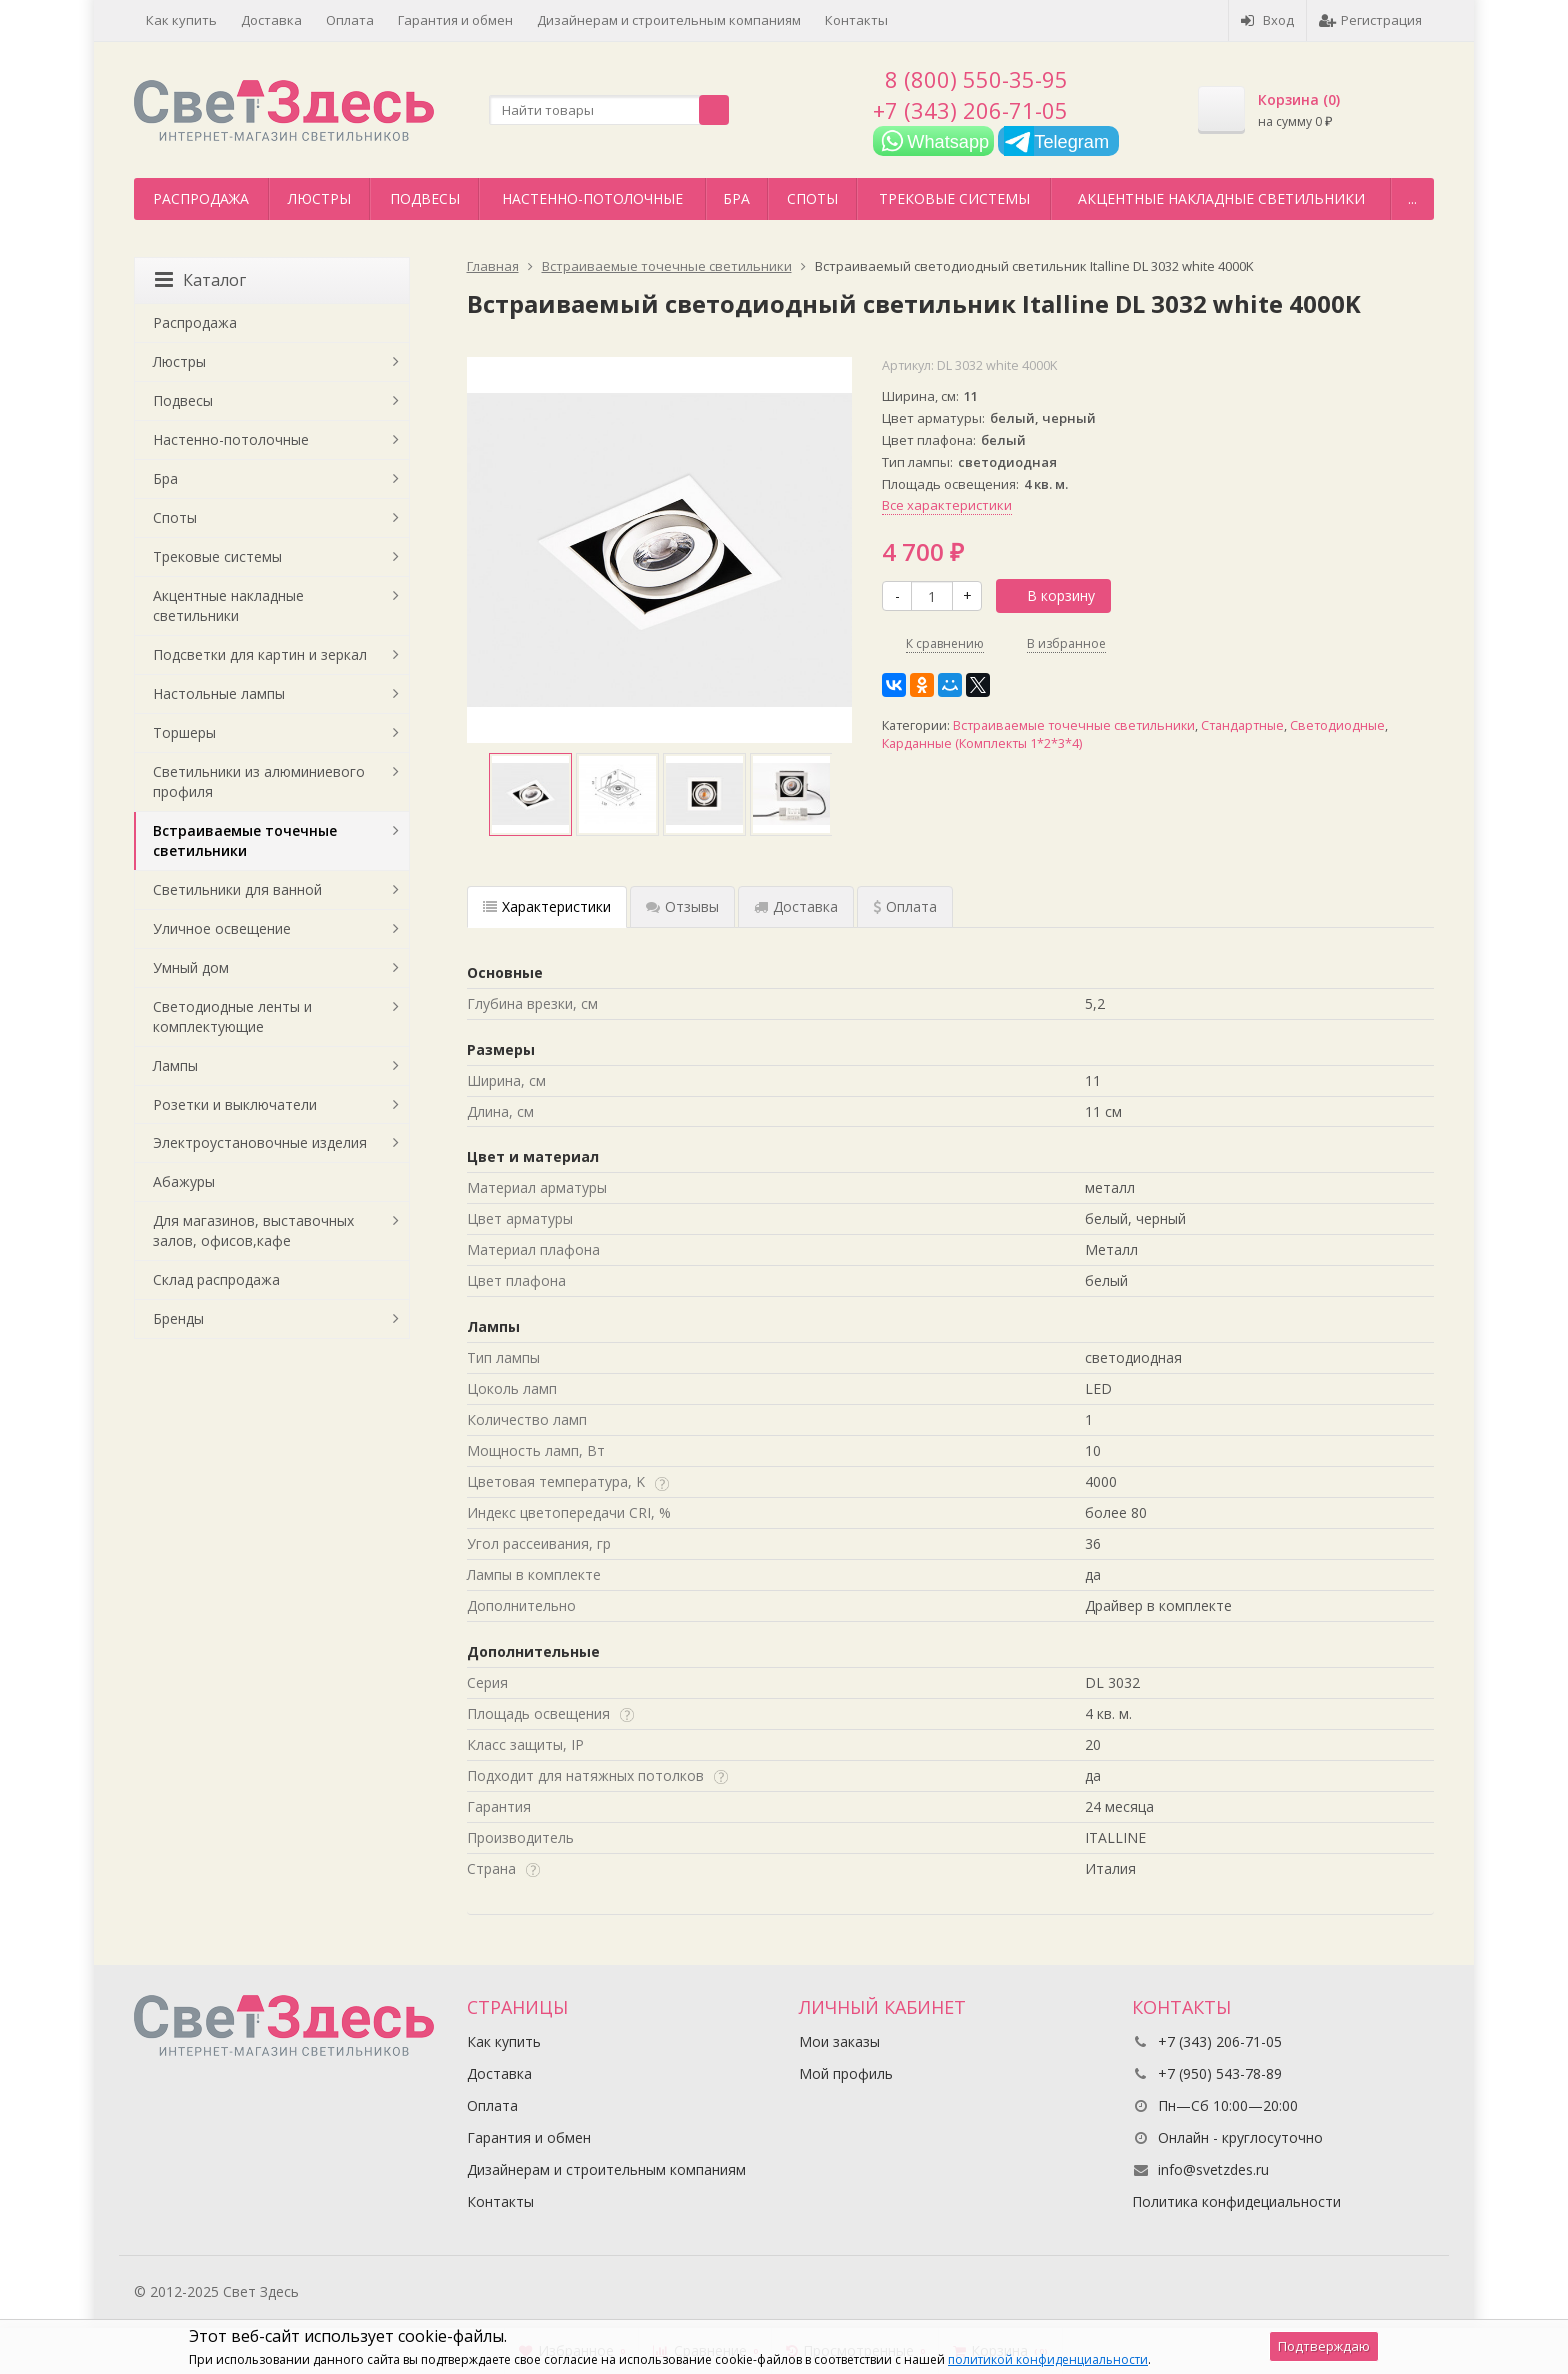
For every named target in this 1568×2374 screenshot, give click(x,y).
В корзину (1050, 595)
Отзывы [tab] (682, 906)
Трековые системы (954, 198)
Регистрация (1370, 20)
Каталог (200, 280)
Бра (736, 198)
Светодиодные (1337, 725)
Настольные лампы (219, 693)
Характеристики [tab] (547, 906)
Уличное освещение (222, 928)
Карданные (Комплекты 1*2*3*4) (982, 743)
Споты (812, 198)
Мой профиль (846, 2073)
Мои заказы (839, 2041)
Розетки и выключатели (235, 1104)
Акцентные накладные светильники (1221, 198)
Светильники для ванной (237, 889)
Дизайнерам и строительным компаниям (669, 20)
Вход (1267, 20)
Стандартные (1242, 725)
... (1412, 198)
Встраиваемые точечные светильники (1074, 725)
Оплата (350, 20)
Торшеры (184, 732)
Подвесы (425, 198)
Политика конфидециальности (1236, 2201)
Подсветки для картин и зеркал (260, 654)
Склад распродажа (216, 1279)
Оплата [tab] (905, 906)
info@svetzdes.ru (1213, 2169)
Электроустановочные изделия (260, 1142)
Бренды (178, 1318)
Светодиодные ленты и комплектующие (232, 1016)
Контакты (856, 20)
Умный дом (191, 967)
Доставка (271, 20)
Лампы (175, 1065)
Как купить (181, 20)
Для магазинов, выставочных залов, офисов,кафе (253, 1230)
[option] (530, 794)
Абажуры (184, 1181)
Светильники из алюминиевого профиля (259, 781)
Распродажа (201, 198)
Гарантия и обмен (455, 20)
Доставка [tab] (796, 906)
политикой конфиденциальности (1048, 2359)
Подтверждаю (1324, 2346)
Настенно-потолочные (592, 198)
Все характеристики (947, 505)
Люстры (319, 198)
